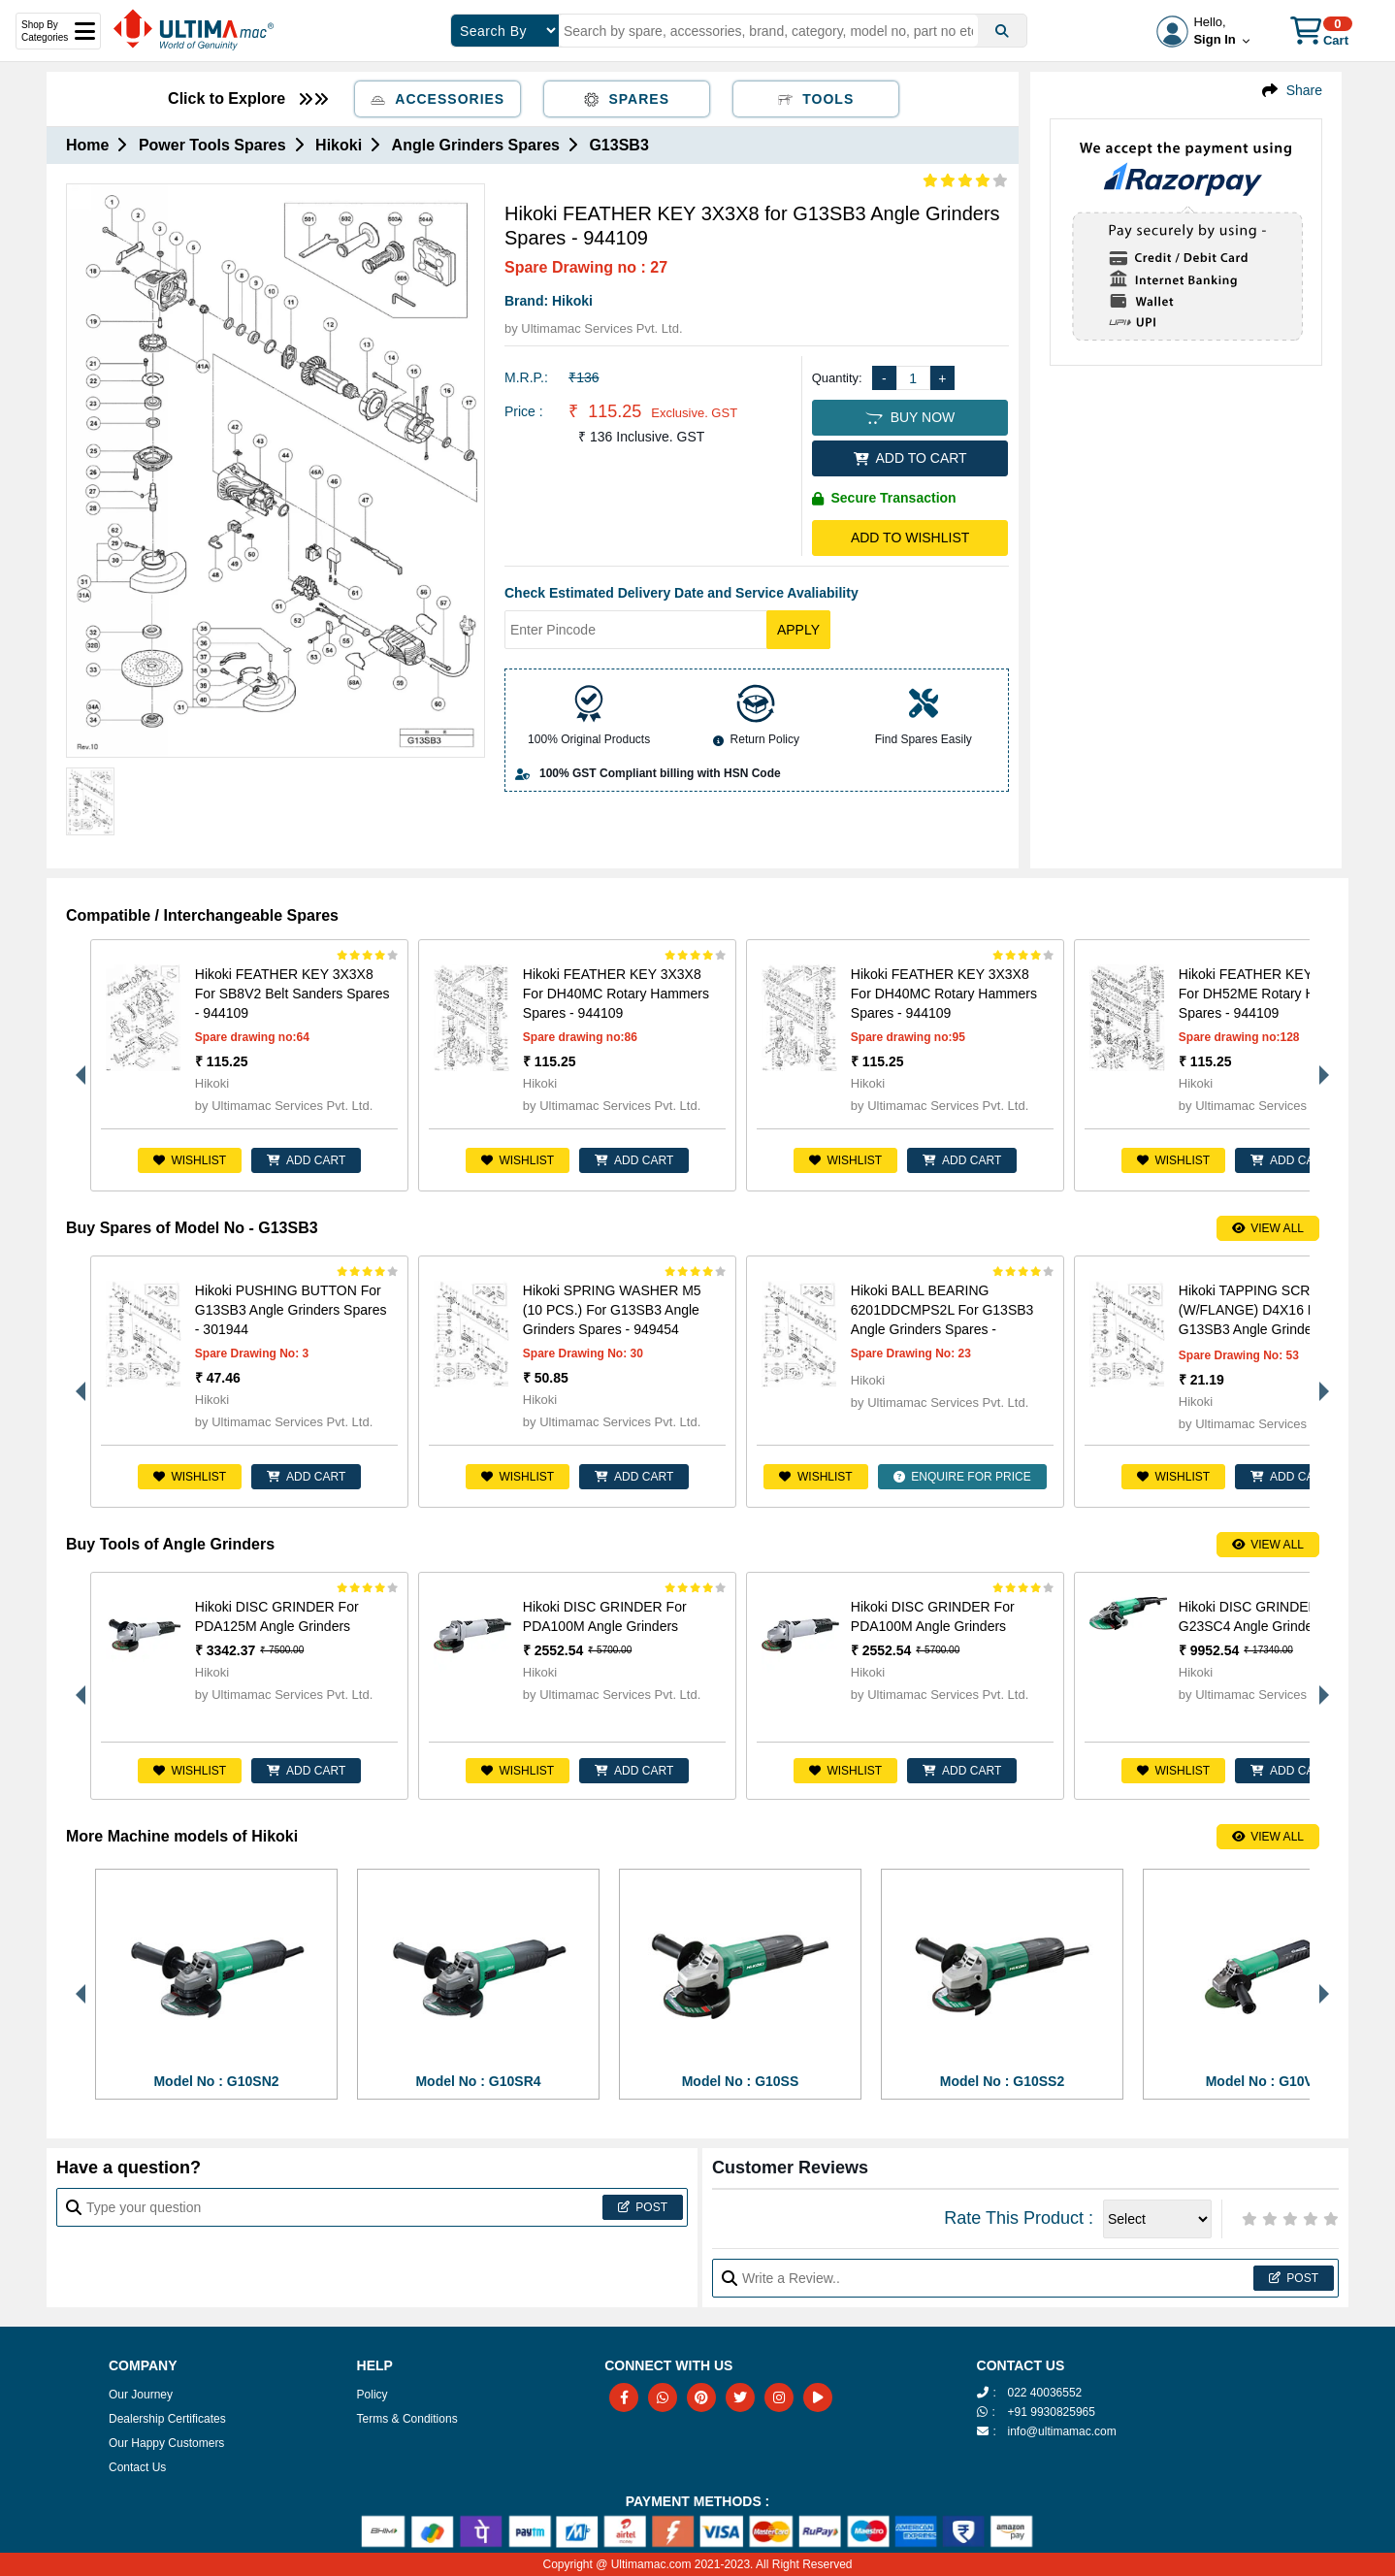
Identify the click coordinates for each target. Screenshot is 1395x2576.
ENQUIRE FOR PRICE (962, 1477)
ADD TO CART (910, 458)
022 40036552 (1045, 2392)
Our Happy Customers (166, 2443)
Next (1319, 1065)
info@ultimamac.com (1062, 2431)
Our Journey (141, 2394)
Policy (372, 2394)
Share (1304, 90)
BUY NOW (910, 417)
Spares (626, 99)
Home (87, 145)
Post (642, 2207)
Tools (816, 99)
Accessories (437, 99)
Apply (798, 629)
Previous (75, 1065)
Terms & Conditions (407, 2419)
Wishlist (189, 1160)
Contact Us (137, 2467)
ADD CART (306, 1160)
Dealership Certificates (167, 2419)
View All (1268, 1228)
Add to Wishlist (910, 537)
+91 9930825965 (1051, 2412)
